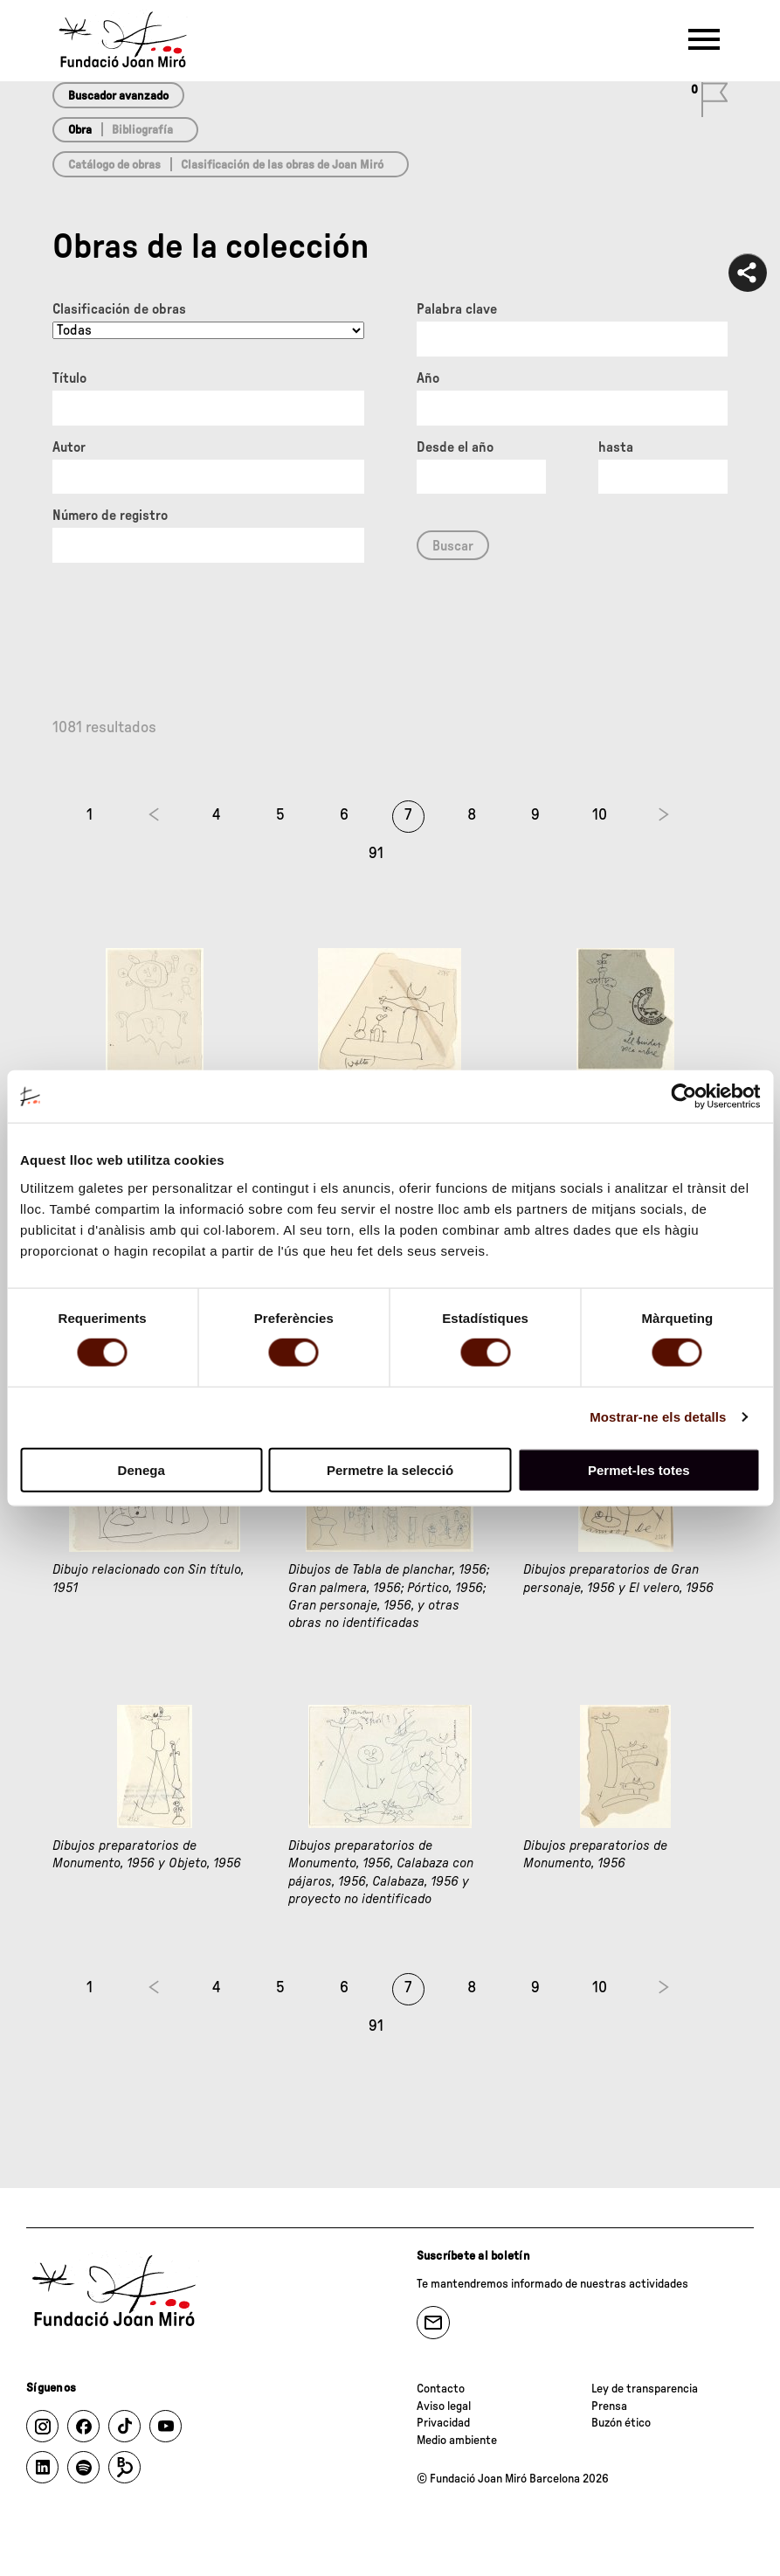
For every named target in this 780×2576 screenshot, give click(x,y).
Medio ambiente (457, 2440)
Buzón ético (621, 2423)
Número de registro (110, 516)
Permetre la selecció (390, 1469)
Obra (80, 130)
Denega (141, 1469)
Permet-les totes (639, 1469)
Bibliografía (142, 130)
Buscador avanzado (118, 96)
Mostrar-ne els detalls (658, 1416)
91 (376, 854)
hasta (615, 447)
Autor (69, 447)
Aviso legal (444, 2406)
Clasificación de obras (119, 309)
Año (428, 378)
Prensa (609, 2406)
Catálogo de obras (114, 165)
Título (69, 378)
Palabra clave (457, 309)
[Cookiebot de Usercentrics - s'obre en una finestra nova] (683, 1097)
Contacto (441, 2389)
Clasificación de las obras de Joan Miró (282, 165)
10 (599, 815)
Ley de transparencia (644, 2389)
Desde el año (455, 447)
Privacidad (443, 2423)
